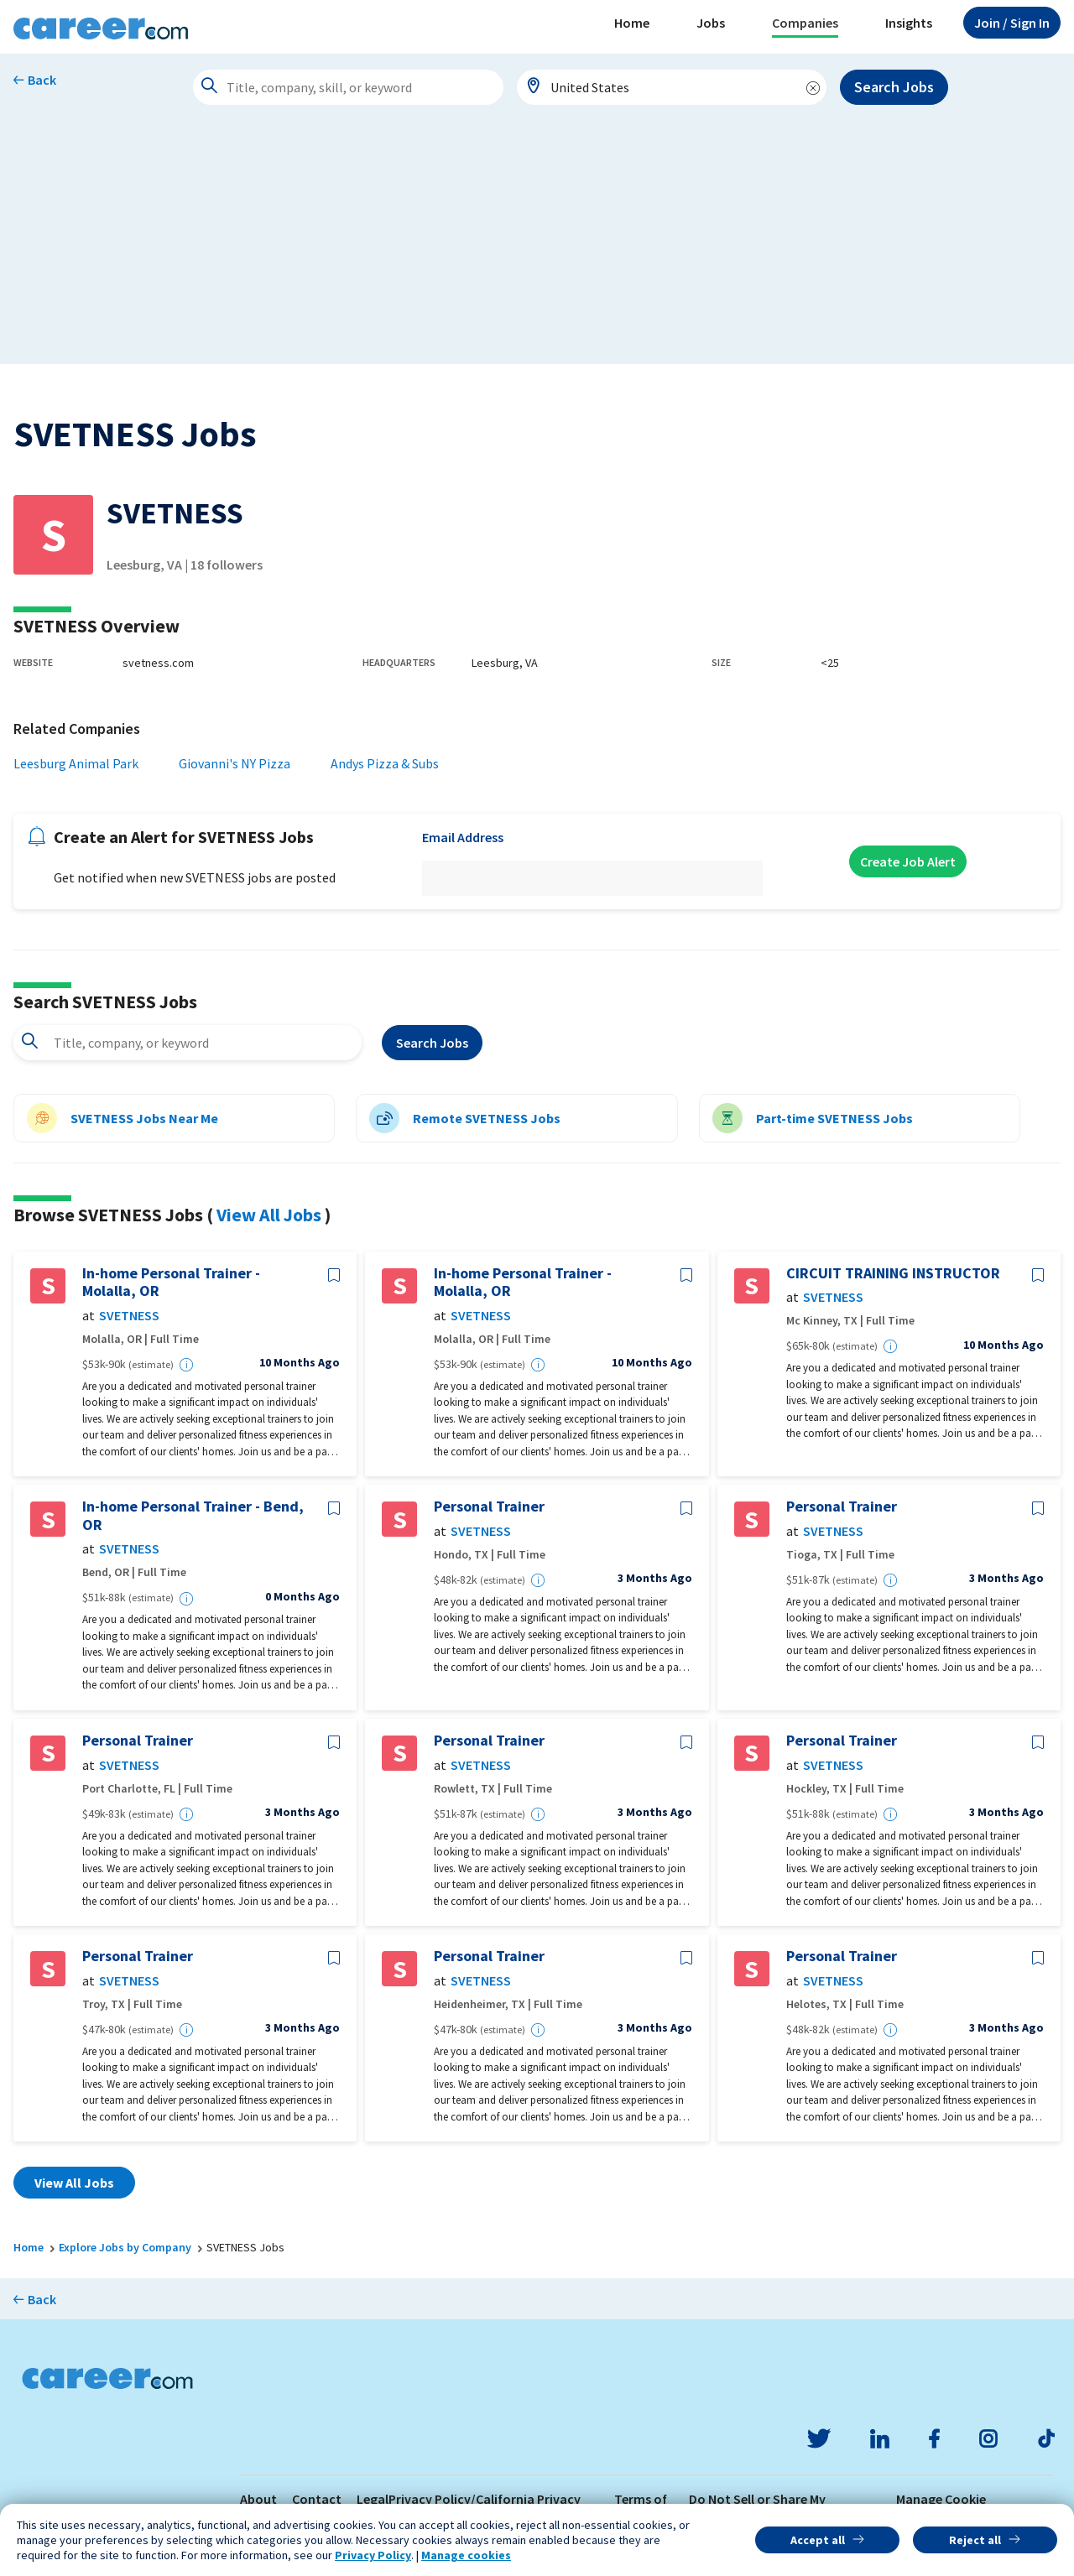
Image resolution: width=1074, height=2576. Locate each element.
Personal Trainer (489, 1506)
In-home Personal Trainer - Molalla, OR (171, 1282)
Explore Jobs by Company (125, 2247)
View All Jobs (268, 1214)
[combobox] (672, 87)
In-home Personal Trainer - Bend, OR (193, 1515)
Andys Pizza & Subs (385, 763)
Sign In (1012, 22)
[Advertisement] (537, 246)
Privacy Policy (373, 2555)
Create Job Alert (908, 861)
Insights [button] (908, 22)
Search (432, 1043)
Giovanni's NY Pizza (234, 763)
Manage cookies (466, 2555)
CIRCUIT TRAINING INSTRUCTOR (893, 1273)
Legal (372, 2498)
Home (631, 22)
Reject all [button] (975, 2539)
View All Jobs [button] (74, 2182)
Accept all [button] (817, 2539)
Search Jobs (894, 86)
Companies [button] (805, 22)
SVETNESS (129, 1316)
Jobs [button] (710, 22)
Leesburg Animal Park (75, 763)
